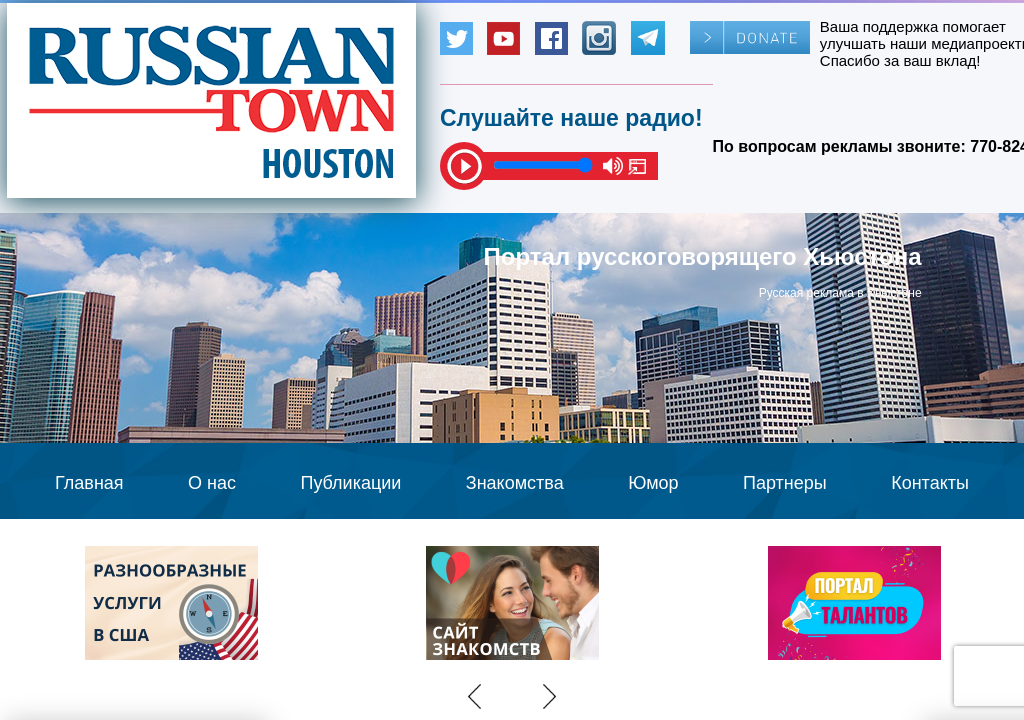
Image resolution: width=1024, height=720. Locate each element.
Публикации (350, 483)
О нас (212, 483)
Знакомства (515, 483)
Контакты (930, 483)
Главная (89, 483)
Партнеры (785, 483)
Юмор (653, 483)
